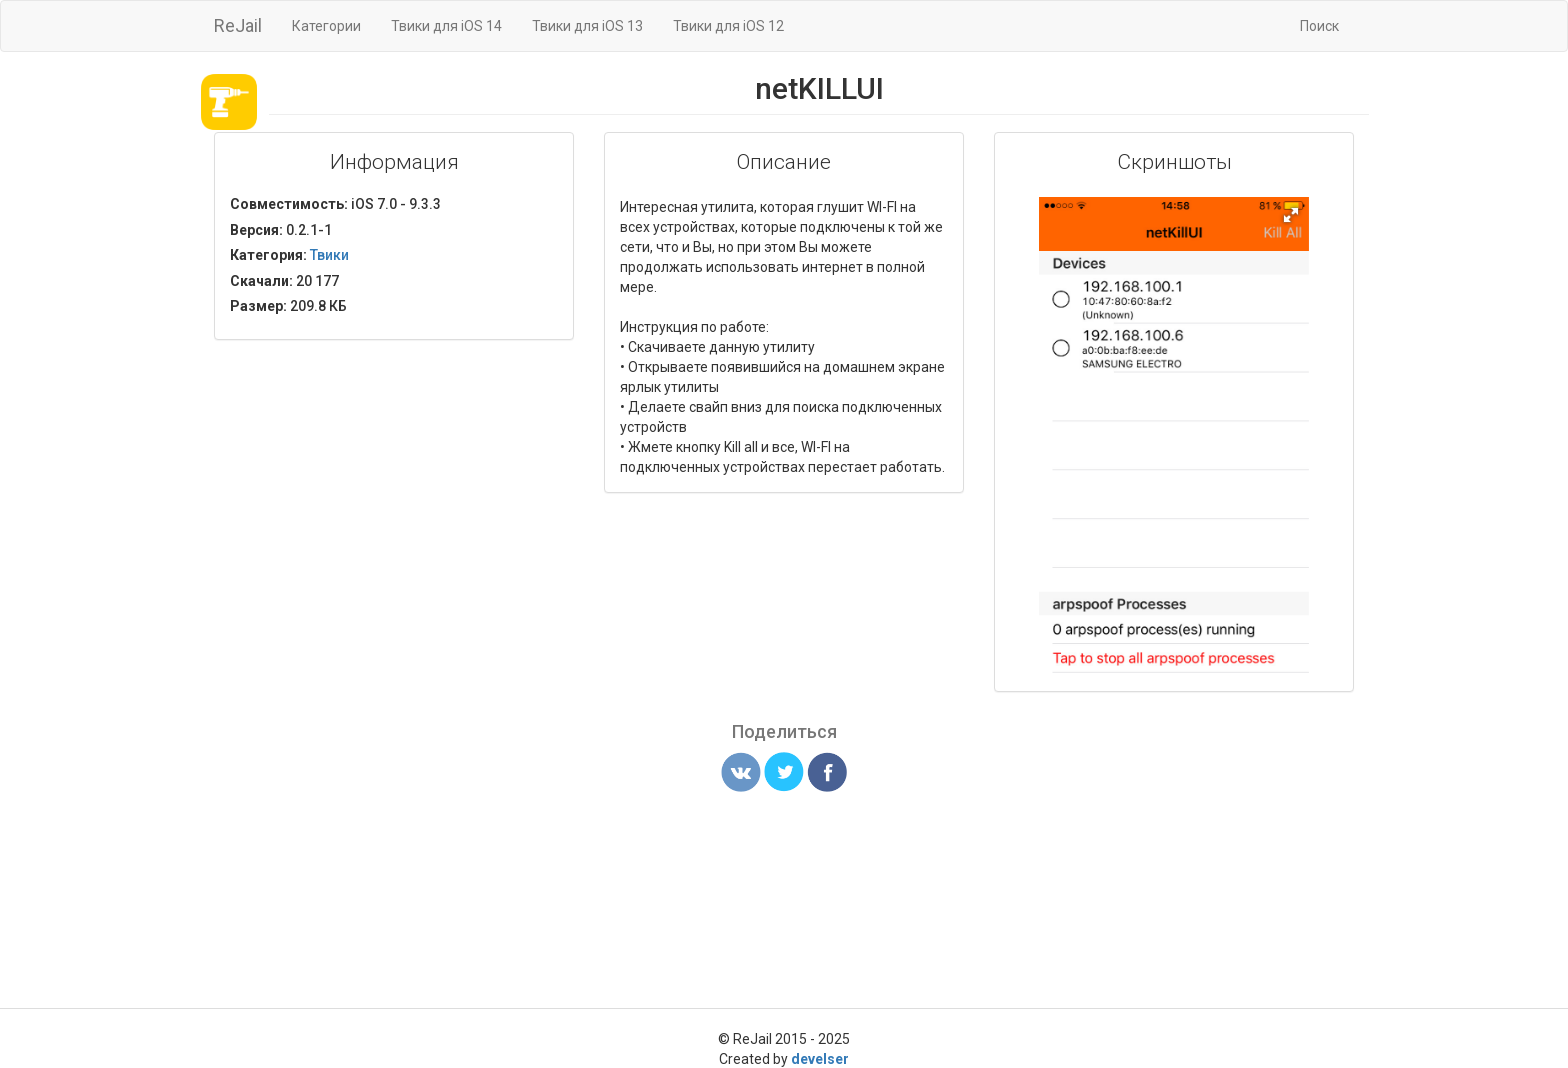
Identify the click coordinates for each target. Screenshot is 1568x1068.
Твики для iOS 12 (728, 26)
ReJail (238, 25)
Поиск (1319, 26)
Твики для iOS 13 (587, 26)
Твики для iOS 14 (446, 26)
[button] (1291, 215)
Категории (326, 26)
